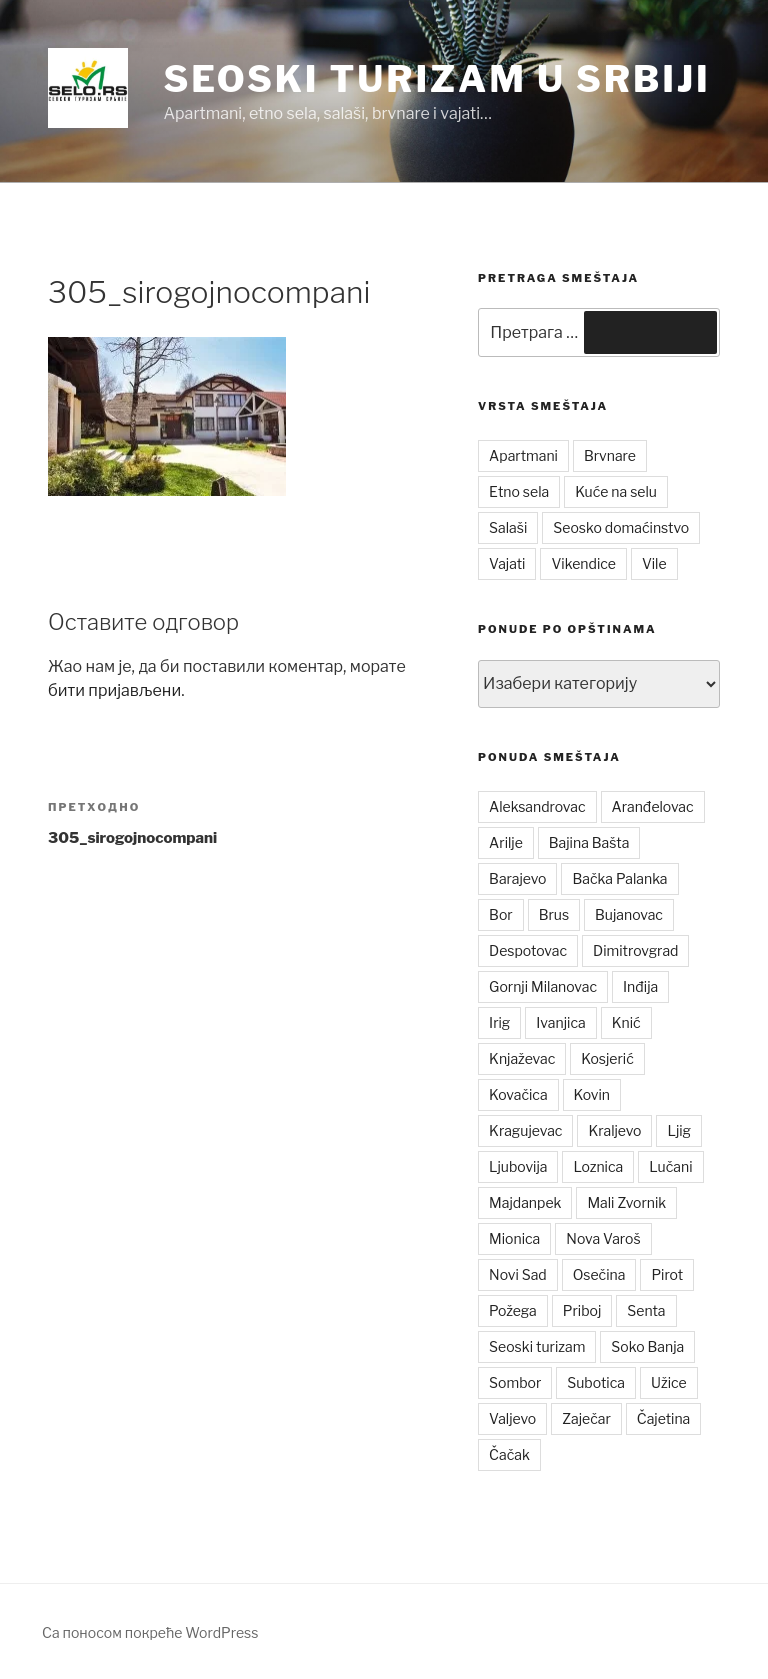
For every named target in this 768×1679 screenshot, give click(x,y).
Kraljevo (614, 1130)
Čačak (509, 1454)
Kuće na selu (616, 491)
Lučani (670, 1166)
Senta (646, 1310)
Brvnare (610, 455)
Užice (669, 1382)
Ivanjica (560, 1022)
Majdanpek (525, 1202)
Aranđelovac (653, 806)
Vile (654, 563)
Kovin (592, 1094)
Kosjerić (607, 1058)
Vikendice (583, 563)
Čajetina (664, 1418)
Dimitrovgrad (635, 950)
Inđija (640, 986)
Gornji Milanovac (543, 986)
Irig (499, 1022)
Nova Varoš (603, 1238)
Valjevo (512, 1418)
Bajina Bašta (589, 842)
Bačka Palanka (619, 878)
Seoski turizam (537, 1346)
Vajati (507, 563)
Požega (513, 1310)
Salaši (508, 527)
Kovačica (518, 1094)
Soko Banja (647, 1346)
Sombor (515, 1382)
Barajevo (517, 878)
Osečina (599, 1274)
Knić (626, 1022)
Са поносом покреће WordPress (150, 1632)
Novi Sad (518, 1274)
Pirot (667, 1274)
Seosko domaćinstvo (621, 527)
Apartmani (523, 455)
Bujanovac (629, 914)
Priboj (582, 1310)
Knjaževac (522, 1058)
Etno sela (519, 491)
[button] (88, 88)
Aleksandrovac (537, 806)
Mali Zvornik (626, 1202)
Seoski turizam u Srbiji (436, 79)
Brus (554, 914)
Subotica (596, 1382)
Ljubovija (518, 1166)
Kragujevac (525, 1130)
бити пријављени (114, 690)
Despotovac (528, 950)
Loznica (598, 1166)
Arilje (506, 842)
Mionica (514, 1238)
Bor (501, 914)
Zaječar (586, 1418)
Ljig (679, 1130)
